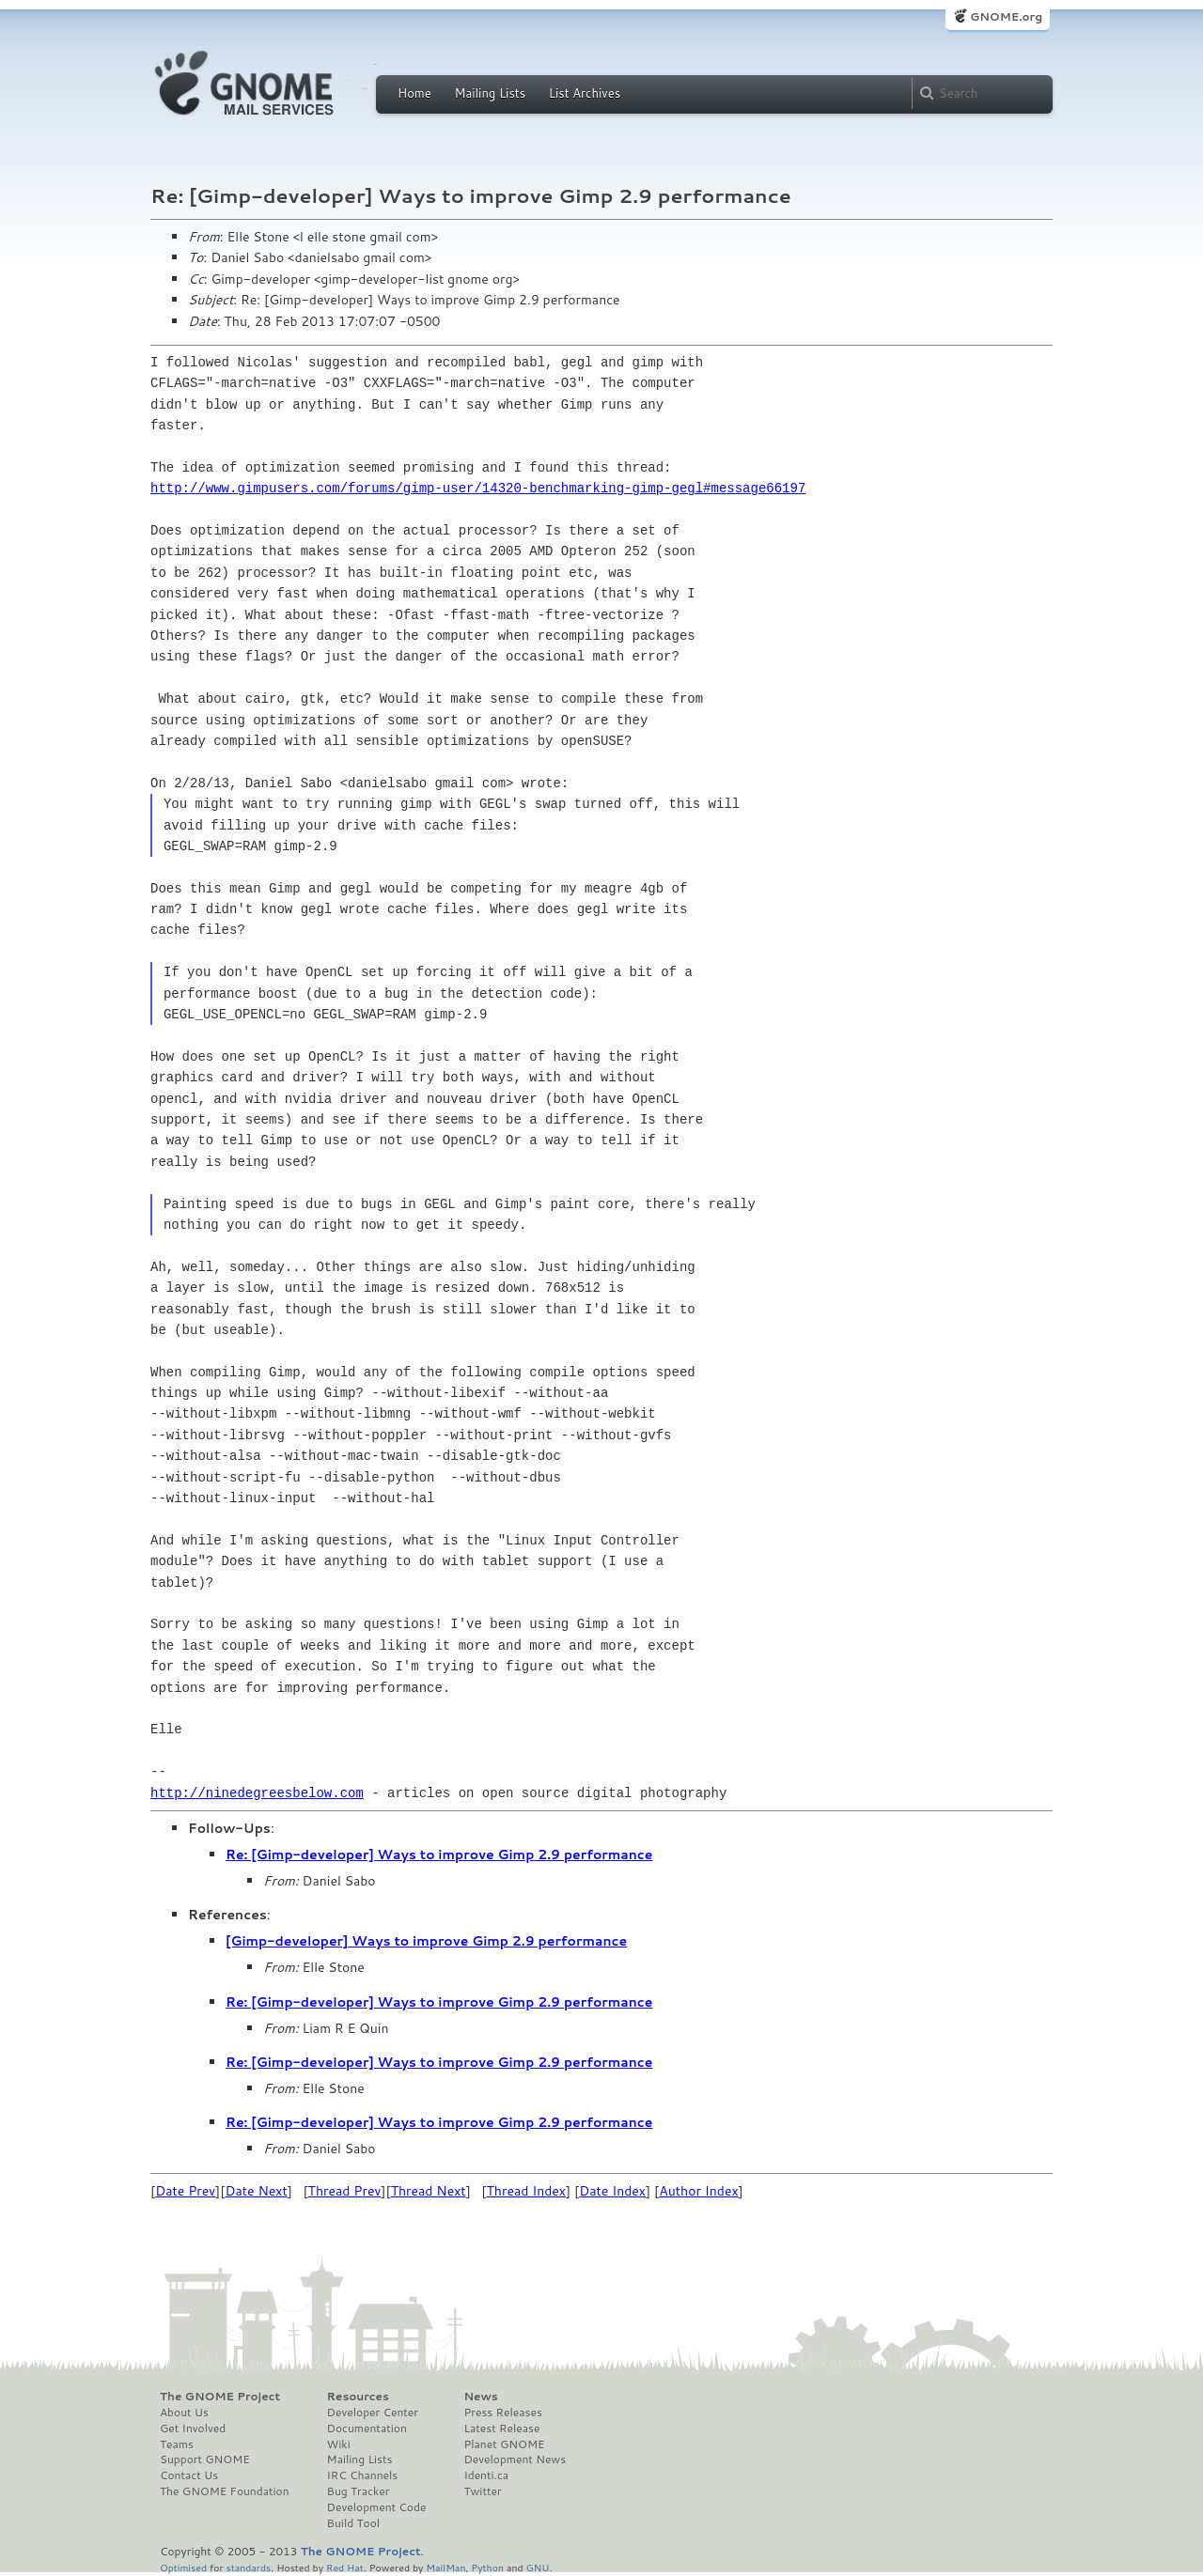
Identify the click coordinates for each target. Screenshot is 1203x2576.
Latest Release (501, 2428)
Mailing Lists (489, 93)
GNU (538, 2567)
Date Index (612, 2190)
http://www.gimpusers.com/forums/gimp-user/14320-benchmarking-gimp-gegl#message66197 (477, 488)
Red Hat (345, 2567)
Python (487, 2567)
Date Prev (185, 2190)
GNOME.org (1006, 16)
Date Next (256, 2190)
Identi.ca (485, 2475)
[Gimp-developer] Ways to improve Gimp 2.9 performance (426, 1941)
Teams (177, 2444)
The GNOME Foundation (224, 2491)
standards (248, 2567)
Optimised (183, 2567)
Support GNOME (205, 2459)
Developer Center (372, 2412)
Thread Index (527, 2190)
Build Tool (353, 2523)
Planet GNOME (503, 2444)
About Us (184, 2412)
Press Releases (502, 2412)
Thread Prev (345, 2190)
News (480, 2396)
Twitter (482, 2491)
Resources (358, 2396)
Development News (514, 2459)
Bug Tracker (358, 2491)
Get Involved (193, 2428)
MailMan (445, 2567)
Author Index (698, 2190)
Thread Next (428, 2190)
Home (414, 93)
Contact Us (189, 2475)
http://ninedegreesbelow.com (257, 1793)
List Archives (584, 93)
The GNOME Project (220, 2396)
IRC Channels (362, 2475)
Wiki (339, 2444)
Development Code (377, 2507)
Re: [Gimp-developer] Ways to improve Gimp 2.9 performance (439, 1854)
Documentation (367, 2428)
